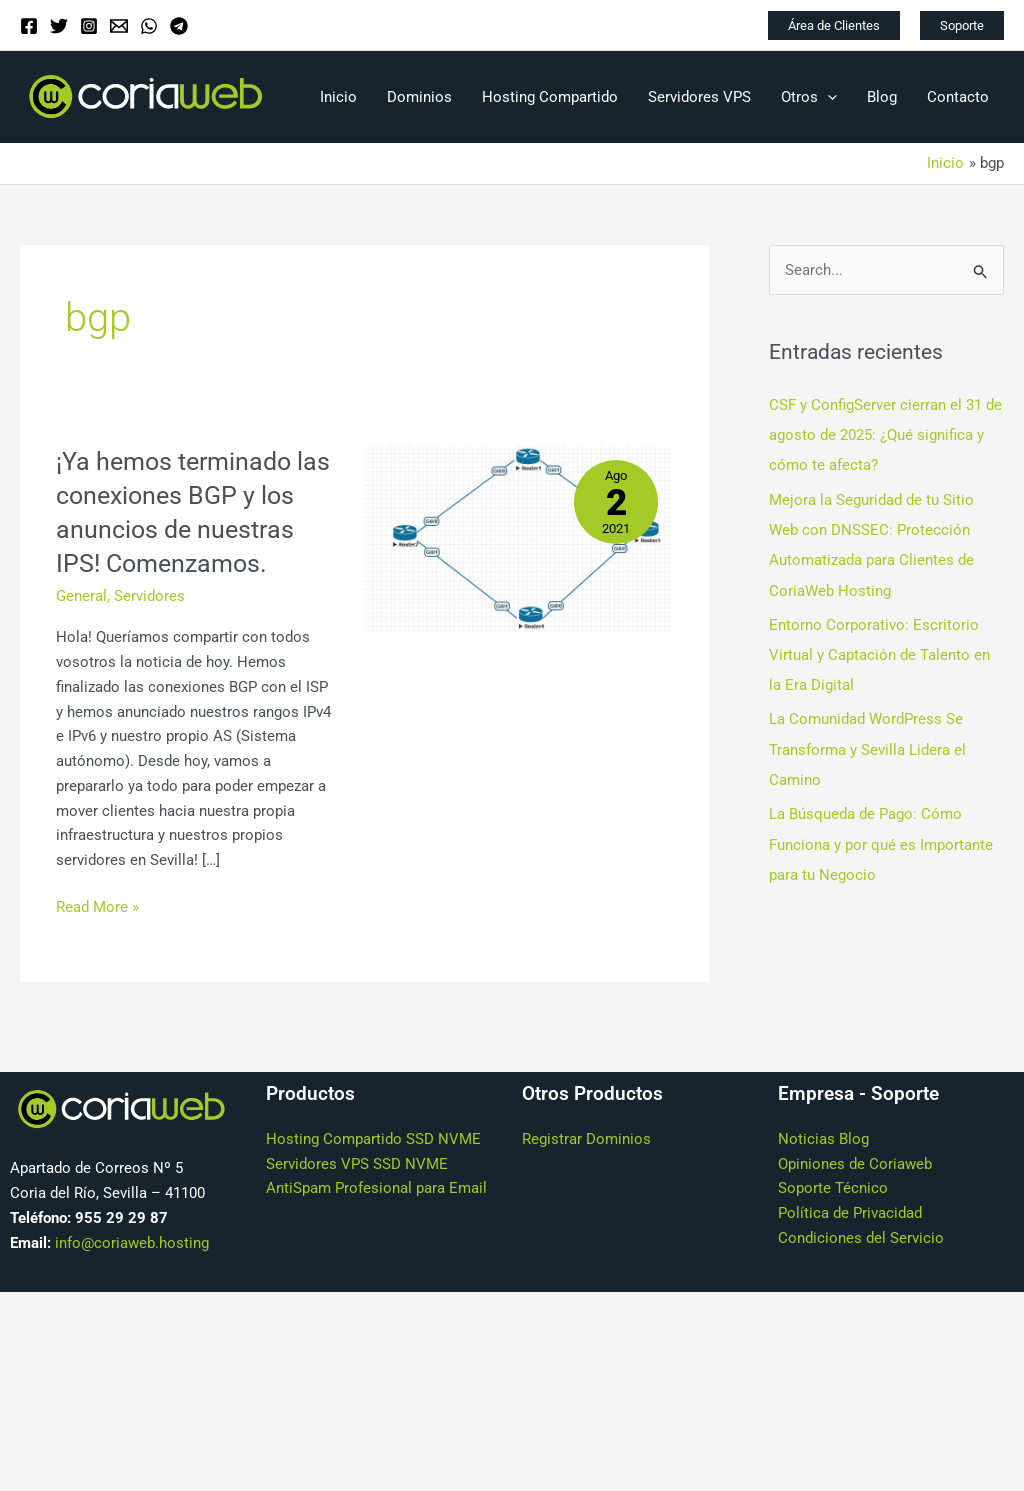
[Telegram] (179, 26)
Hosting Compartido (550, 97)
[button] (834, 25)
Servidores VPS (699, 97)
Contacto (958, 97)
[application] (827, 97)
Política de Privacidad (850, 1247)
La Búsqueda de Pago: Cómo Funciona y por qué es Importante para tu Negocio (881, 840)
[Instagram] (89, 26)
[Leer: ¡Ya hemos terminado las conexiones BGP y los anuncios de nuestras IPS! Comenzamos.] (518, 538)
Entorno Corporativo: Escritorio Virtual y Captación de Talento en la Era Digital (879, 653)
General (81, 629)
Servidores (149, 629)
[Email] (119, 26)
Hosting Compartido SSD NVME (373, 1173)
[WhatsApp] (149, 26)
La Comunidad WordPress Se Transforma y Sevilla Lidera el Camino (867, 747)
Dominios (419, 97)
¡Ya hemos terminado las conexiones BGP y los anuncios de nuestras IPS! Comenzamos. (178, 528)
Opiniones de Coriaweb (855, 1197)
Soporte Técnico (833, 1222)
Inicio (338, 97)
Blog (882, 97)
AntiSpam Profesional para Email (376, 1222)
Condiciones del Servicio (861, 1272)
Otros (809, 97)
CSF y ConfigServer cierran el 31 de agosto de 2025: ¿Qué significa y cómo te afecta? (885, 435)
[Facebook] (29, 26)
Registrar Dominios (586, 1173)
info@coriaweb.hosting (132, 1276)
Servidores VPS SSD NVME (357, 1197)
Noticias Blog (823, 1173)
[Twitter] (59, 26)
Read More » (97, 939)
